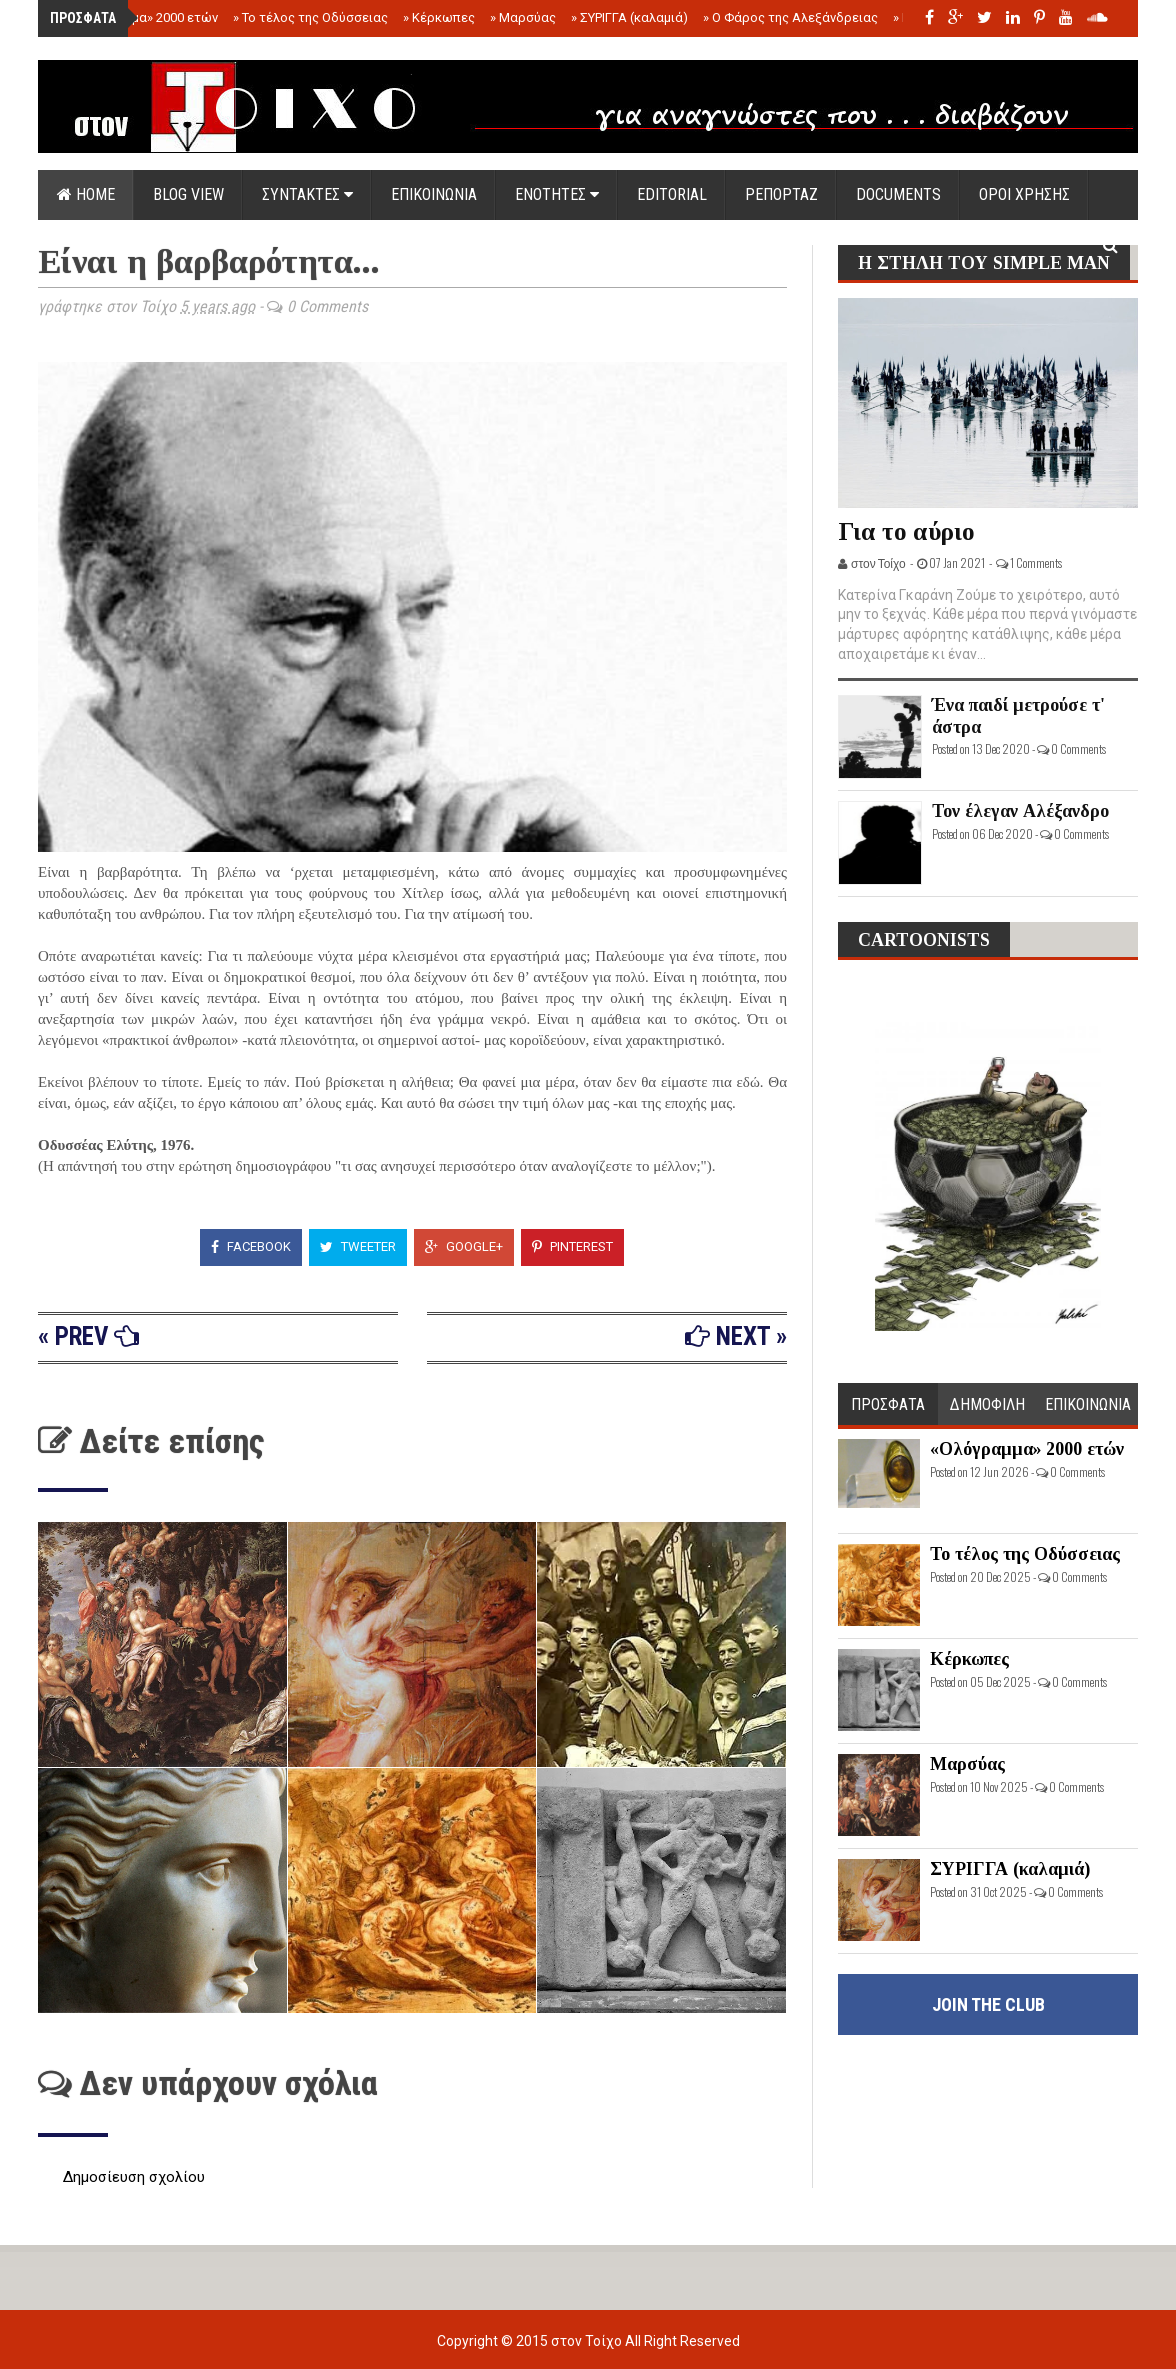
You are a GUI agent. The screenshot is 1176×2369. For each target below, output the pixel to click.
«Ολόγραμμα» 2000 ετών (140, 17)
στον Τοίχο (588, 2341)
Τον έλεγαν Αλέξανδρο (1020, 811)
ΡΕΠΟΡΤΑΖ (781, 194)
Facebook (251, 1246)
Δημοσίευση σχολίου (134, 2177)
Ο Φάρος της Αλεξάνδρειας (790, 17)
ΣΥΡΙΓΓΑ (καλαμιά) (629, 17)
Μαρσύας (523, 17)
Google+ (464, 1246)
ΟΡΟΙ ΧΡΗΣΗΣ (1024, 194)
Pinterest (572, 1246)
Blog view (188, 194)
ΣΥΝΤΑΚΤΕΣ (307, 194)
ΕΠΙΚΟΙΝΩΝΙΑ (434, 194)
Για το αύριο (906, 531)
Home (86, 194)
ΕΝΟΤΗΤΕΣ (557, 194)
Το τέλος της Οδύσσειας (310, 17)
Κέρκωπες (439, 17)
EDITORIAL (672, 194)
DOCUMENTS (898, 194)
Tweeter (358, 1246)
